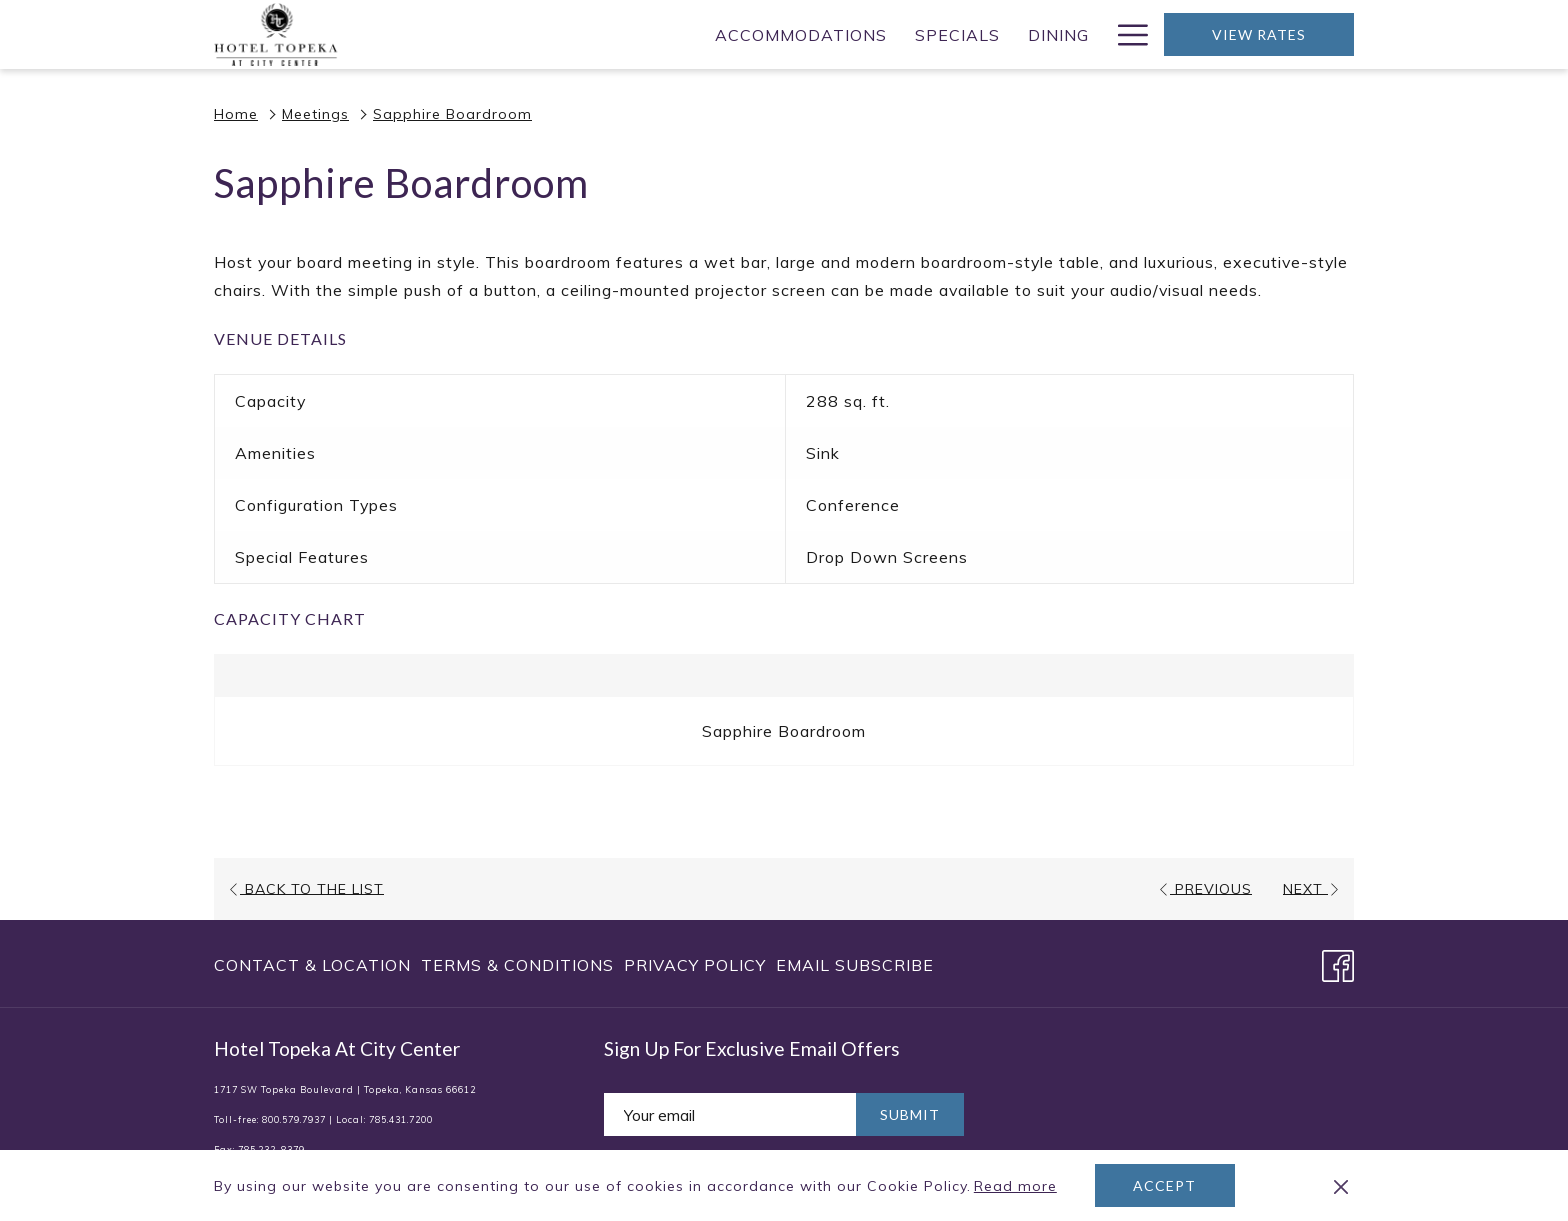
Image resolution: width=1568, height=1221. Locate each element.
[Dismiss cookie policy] (1341, 1186)
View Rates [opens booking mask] (1259, 34)
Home (236, 114)
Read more (1017, 1187)
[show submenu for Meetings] (948, 34)
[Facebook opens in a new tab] (1338, 962)
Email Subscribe (855, 965)
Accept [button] (1164, 1185)
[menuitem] (518, 34)
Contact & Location (312, 965)
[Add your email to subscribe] (730, 1114)
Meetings (315, 114)
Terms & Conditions (517, 965)
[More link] (1125, 34)
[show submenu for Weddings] (1093, 34)
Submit (910, 1114)
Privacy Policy (695, 965)
